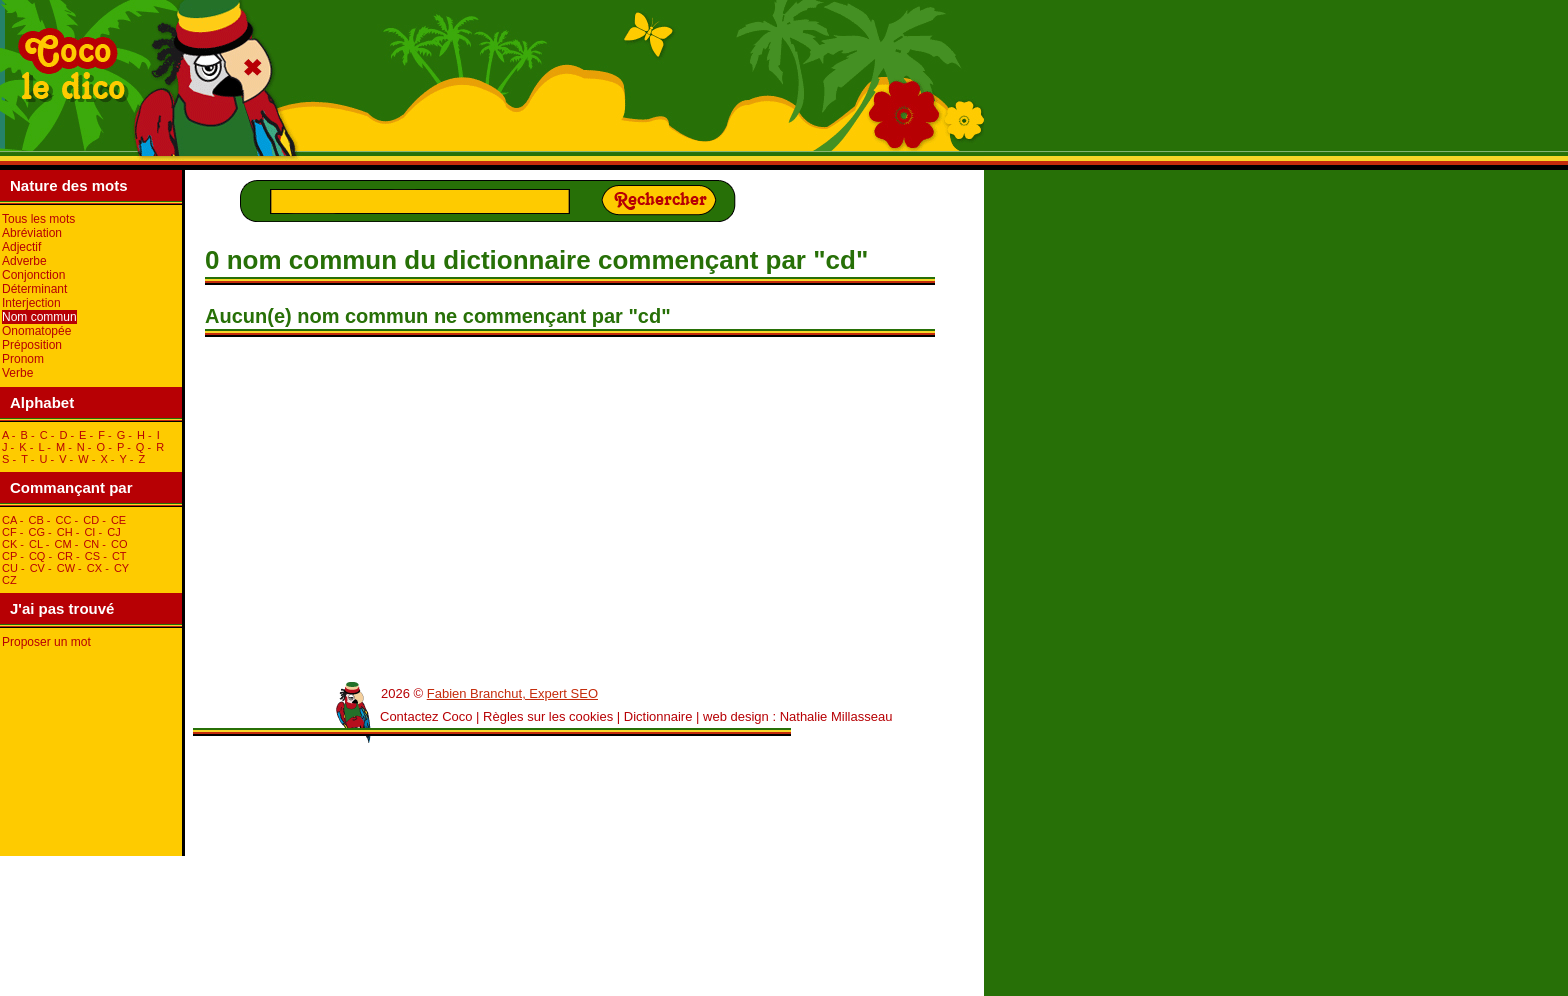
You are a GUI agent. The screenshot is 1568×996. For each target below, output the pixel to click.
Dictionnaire (658, 716)
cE (118, 520)
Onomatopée (36, 331)
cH (65, 532)
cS (92, 556)
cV (37, 568)
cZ (9, 580)
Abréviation (32, 233)
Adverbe (24, 261)
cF (9, 532)
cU (10, 568)
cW (66, 568)
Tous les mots (38, 219)
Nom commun (39, 317)
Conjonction (33, 275)
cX (94, 568)
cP (9, 556)
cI (89, 532)
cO (119, 544)
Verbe (17, 373)
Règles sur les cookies (548, 716)
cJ (113, 532)
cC (64, 520)
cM (63, 544)
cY (121, 568)
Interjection (31, 303)
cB (35, 520)
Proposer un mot (46, 642)
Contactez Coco (426, 716)
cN (91, 544)
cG (36, 532)
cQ (37, 556)
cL (36, 544)
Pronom (23, 359)
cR (65, 556)
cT (119, 556)
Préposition (32, 345)
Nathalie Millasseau (836, 716)
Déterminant (34, 289)
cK (9, 544)
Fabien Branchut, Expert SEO (512, 693)
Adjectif (21, 247)
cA (9, 520)
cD (91, 520)
